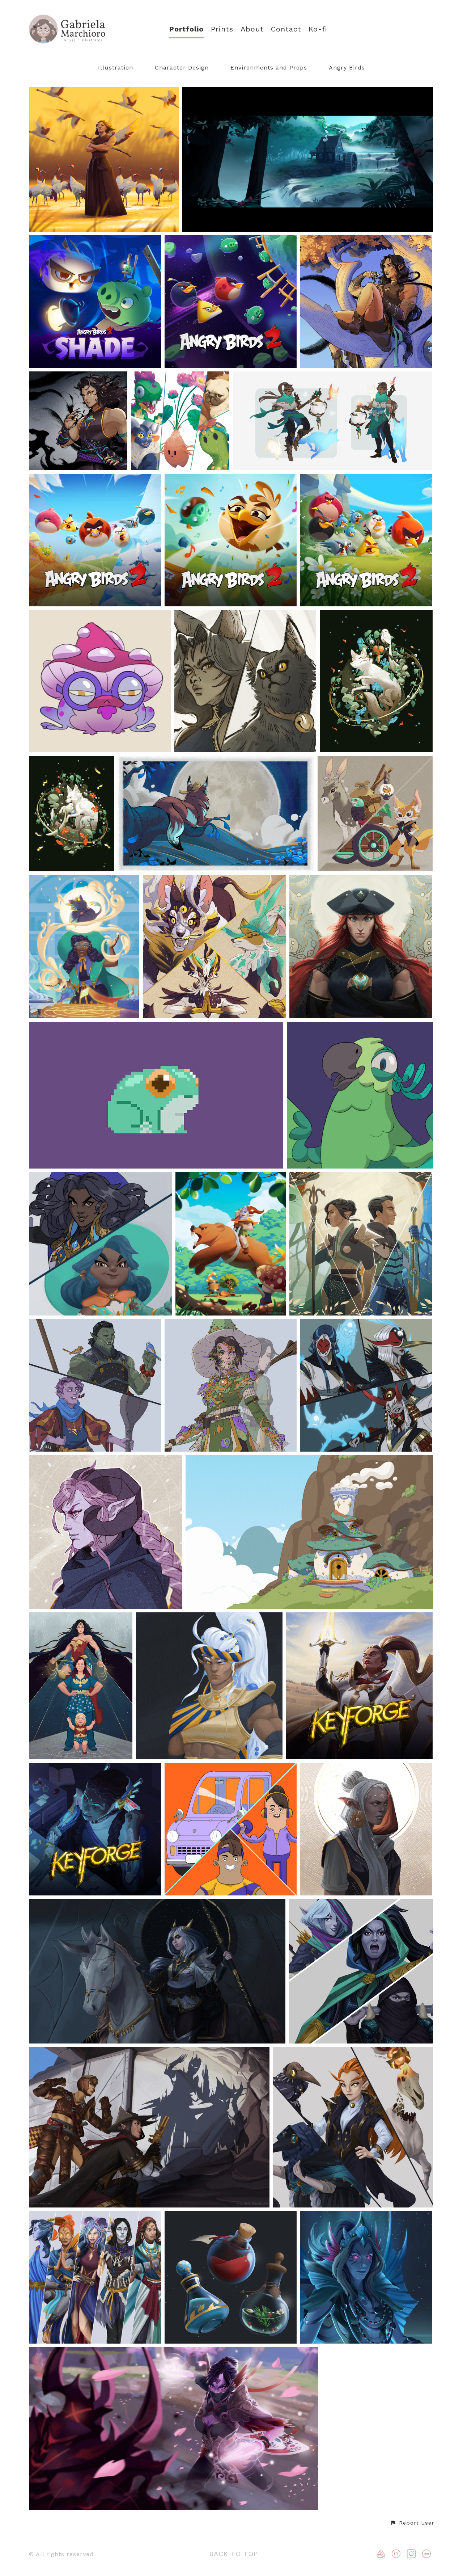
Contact (286, 29)
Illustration (115, 67)
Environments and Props (268, 67)
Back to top (233, 2554)
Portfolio (186, 29)
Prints (222, 29)
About (252, 29)
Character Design (182, 67)
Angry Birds (347, 67)
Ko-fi (318, 29)
